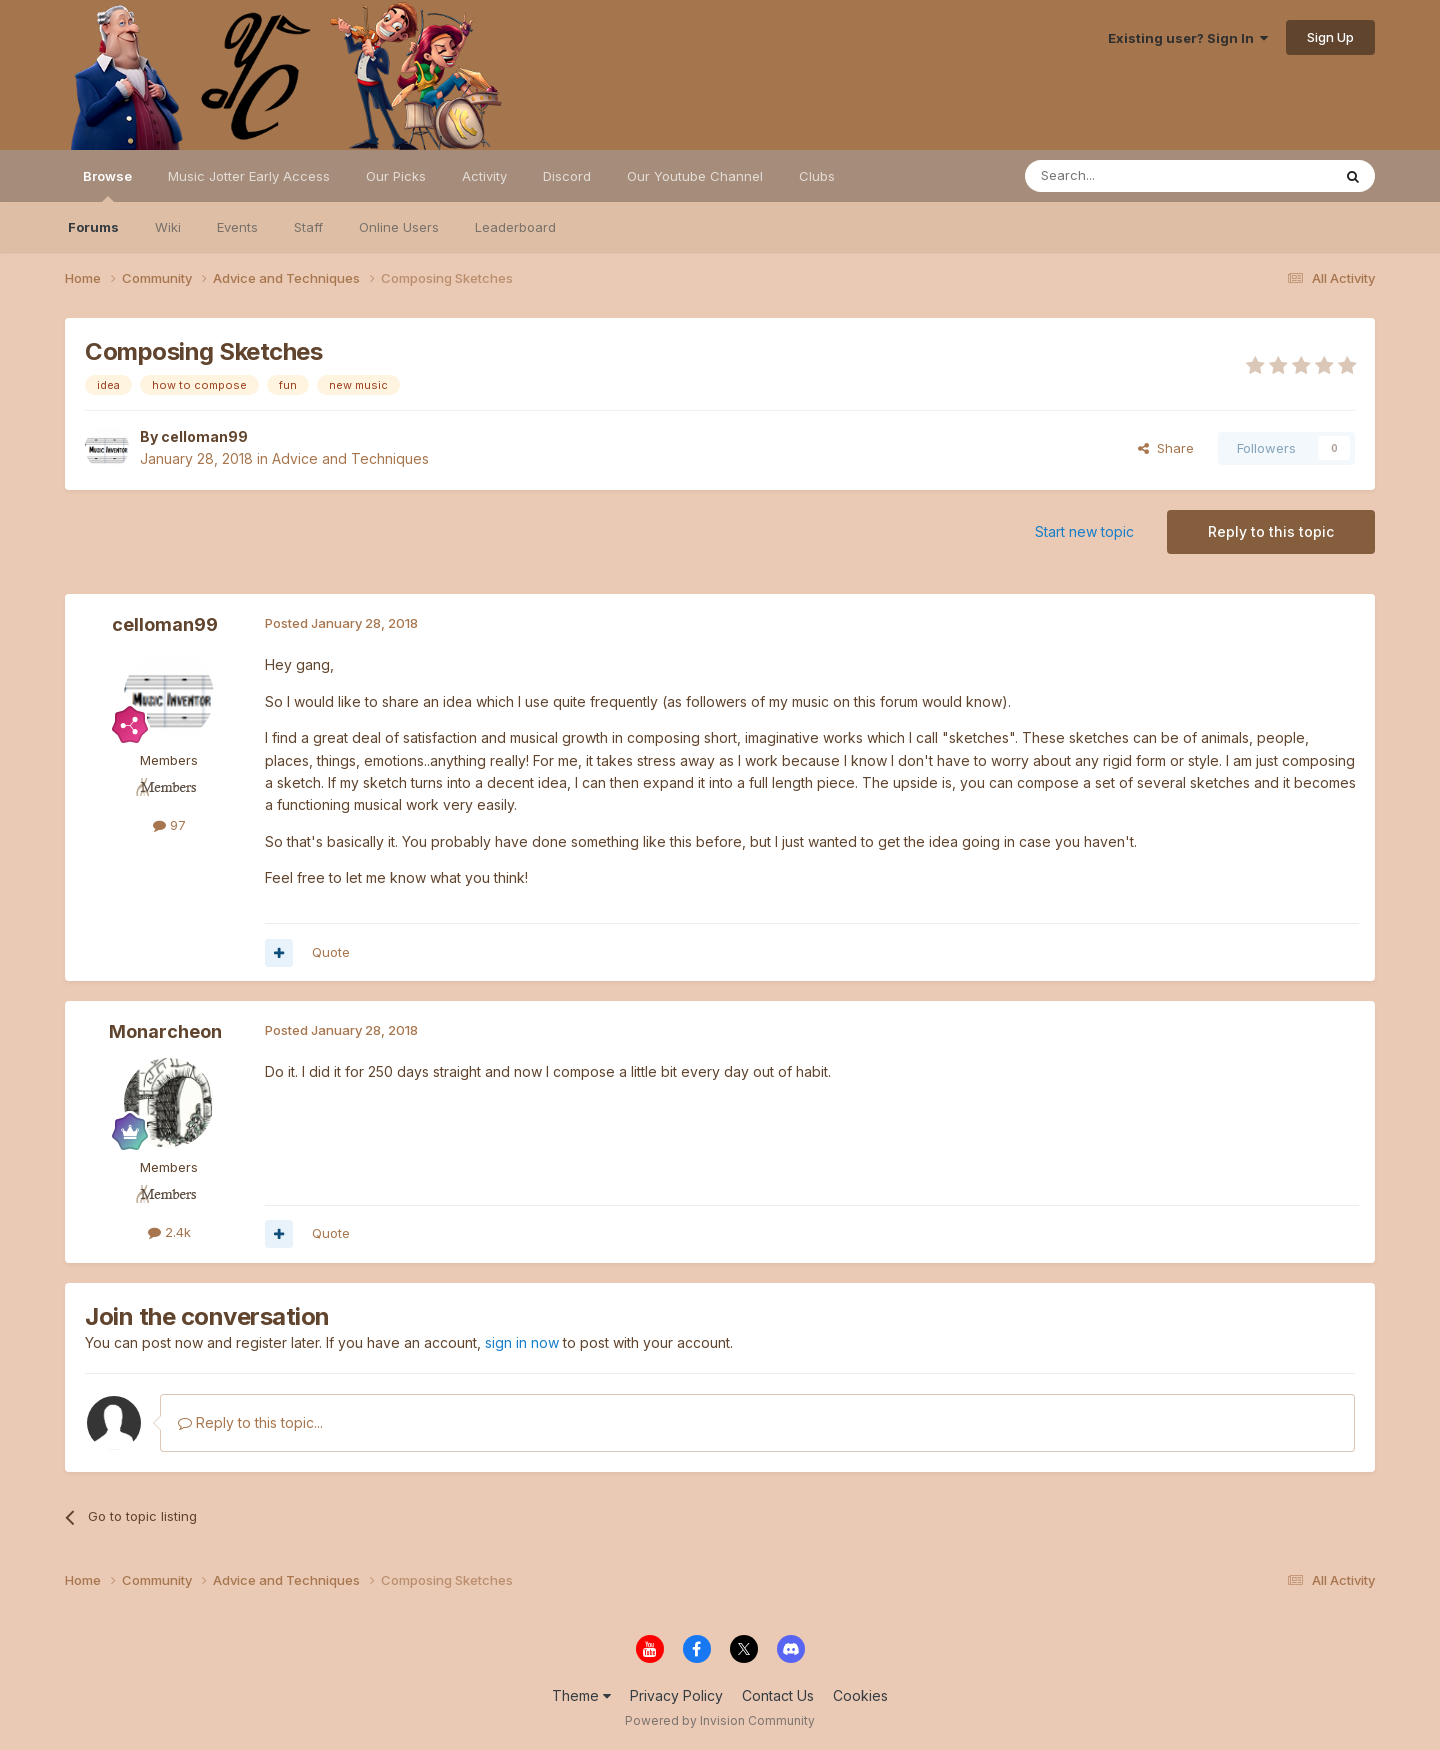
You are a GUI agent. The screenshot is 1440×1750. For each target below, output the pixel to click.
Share (1166, 448)
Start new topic (1084, 531)
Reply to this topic (1271, 531)
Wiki (168, 227)
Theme (581, 1695)
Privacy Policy (676, 1695)
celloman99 (204, 436)
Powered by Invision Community (720, 1720)
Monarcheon (165, 1031)
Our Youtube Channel (695, 176)
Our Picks (396, 176)
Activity (484, 176)
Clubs (817, 176)
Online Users (399, 227)
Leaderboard (515, 227)
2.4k (169, 1232)
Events (237, 227)
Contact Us (778, 1695)
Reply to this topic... (250, 1422)
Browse (107, 185)
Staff (308, 227)
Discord (567, 176)
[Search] (1127, 176)
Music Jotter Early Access (249, 176)
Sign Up (1330, 37)
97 (169, 825)
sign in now (522, 1342)
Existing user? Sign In (1188, 38)
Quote (331, 952)
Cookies (860, 1695)
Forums (93, 227)
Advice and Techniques (350, 458)
